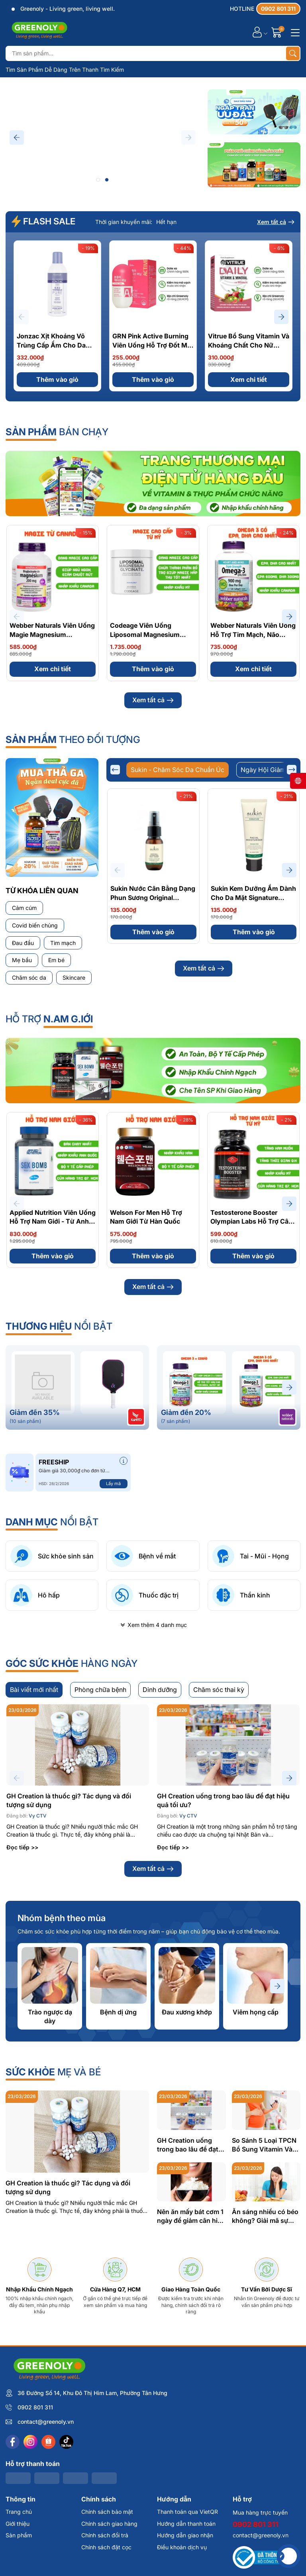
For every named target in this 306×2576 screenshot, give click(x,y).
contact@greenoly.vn (46, 2565)
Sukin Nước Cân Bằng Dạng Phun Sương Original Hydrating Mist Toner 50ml (152, 897)
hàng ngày (71, 1807)
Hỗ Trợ (49, 1163)
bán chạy (57, 432)
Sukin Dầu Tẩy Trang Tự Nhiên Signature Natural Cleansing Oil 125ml (147, 1061)
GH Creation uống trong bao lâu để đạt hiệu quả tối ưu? (223, 1944)
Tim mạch (63, 942)
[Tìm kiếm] (293, 53)
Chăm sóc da (29, 977)
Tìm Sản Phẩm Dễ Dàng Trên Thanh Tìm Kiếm (65, 69)
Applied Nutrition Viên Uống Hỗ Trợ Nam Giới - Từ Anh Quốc (53, 1365)
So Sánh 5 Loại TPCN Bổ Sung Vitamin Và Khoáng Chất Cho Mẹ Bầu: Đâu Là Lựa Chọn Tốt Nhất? (266, 2288)
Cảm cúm (24, 907)
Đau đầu (23, 942)
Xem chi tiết (248, 379)
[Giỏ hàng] (277, 32)
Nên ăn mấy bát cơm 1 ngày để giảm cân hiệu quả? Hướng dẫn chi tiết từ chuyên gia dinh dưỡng (191, 2360)
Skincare (74, 977)
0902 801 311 (35, 2551)
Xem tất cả (275, 221)
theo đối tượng (73, 739)
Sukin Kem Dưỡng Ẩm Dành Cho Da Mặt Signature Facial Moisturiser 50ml (253, 897)
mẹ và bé (53, 2216)
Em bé (56, 960)
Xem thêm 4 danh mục (153, 1768)
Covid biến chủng (35, 925)
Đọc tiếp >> (22, 1991)
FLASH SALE (43, 221)
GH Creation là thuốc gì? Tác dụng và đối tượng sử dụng (68, 1944)
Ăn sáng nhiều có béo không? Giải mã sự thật (265, 2360)
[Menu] (294, 32)
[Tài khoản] (257, 32)
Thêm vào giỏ (57, 379)
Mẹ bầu (22, 960)
